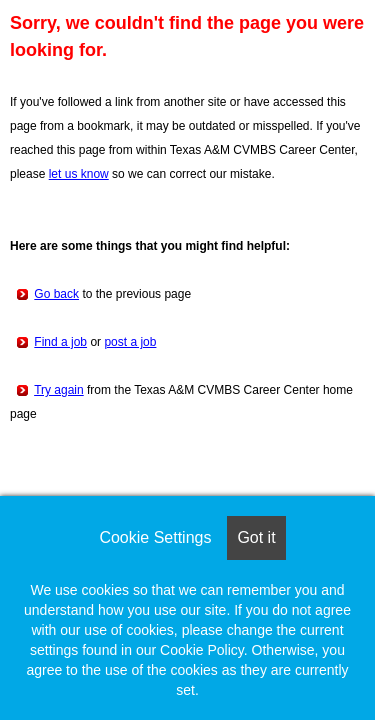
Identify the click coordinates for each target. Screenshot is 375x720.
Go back (56, 294)
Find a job (60, 342)
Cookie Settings (155, 537)
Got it (256, 537)
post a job (130, 342)
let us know (79, 174)
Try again (59, 390)
